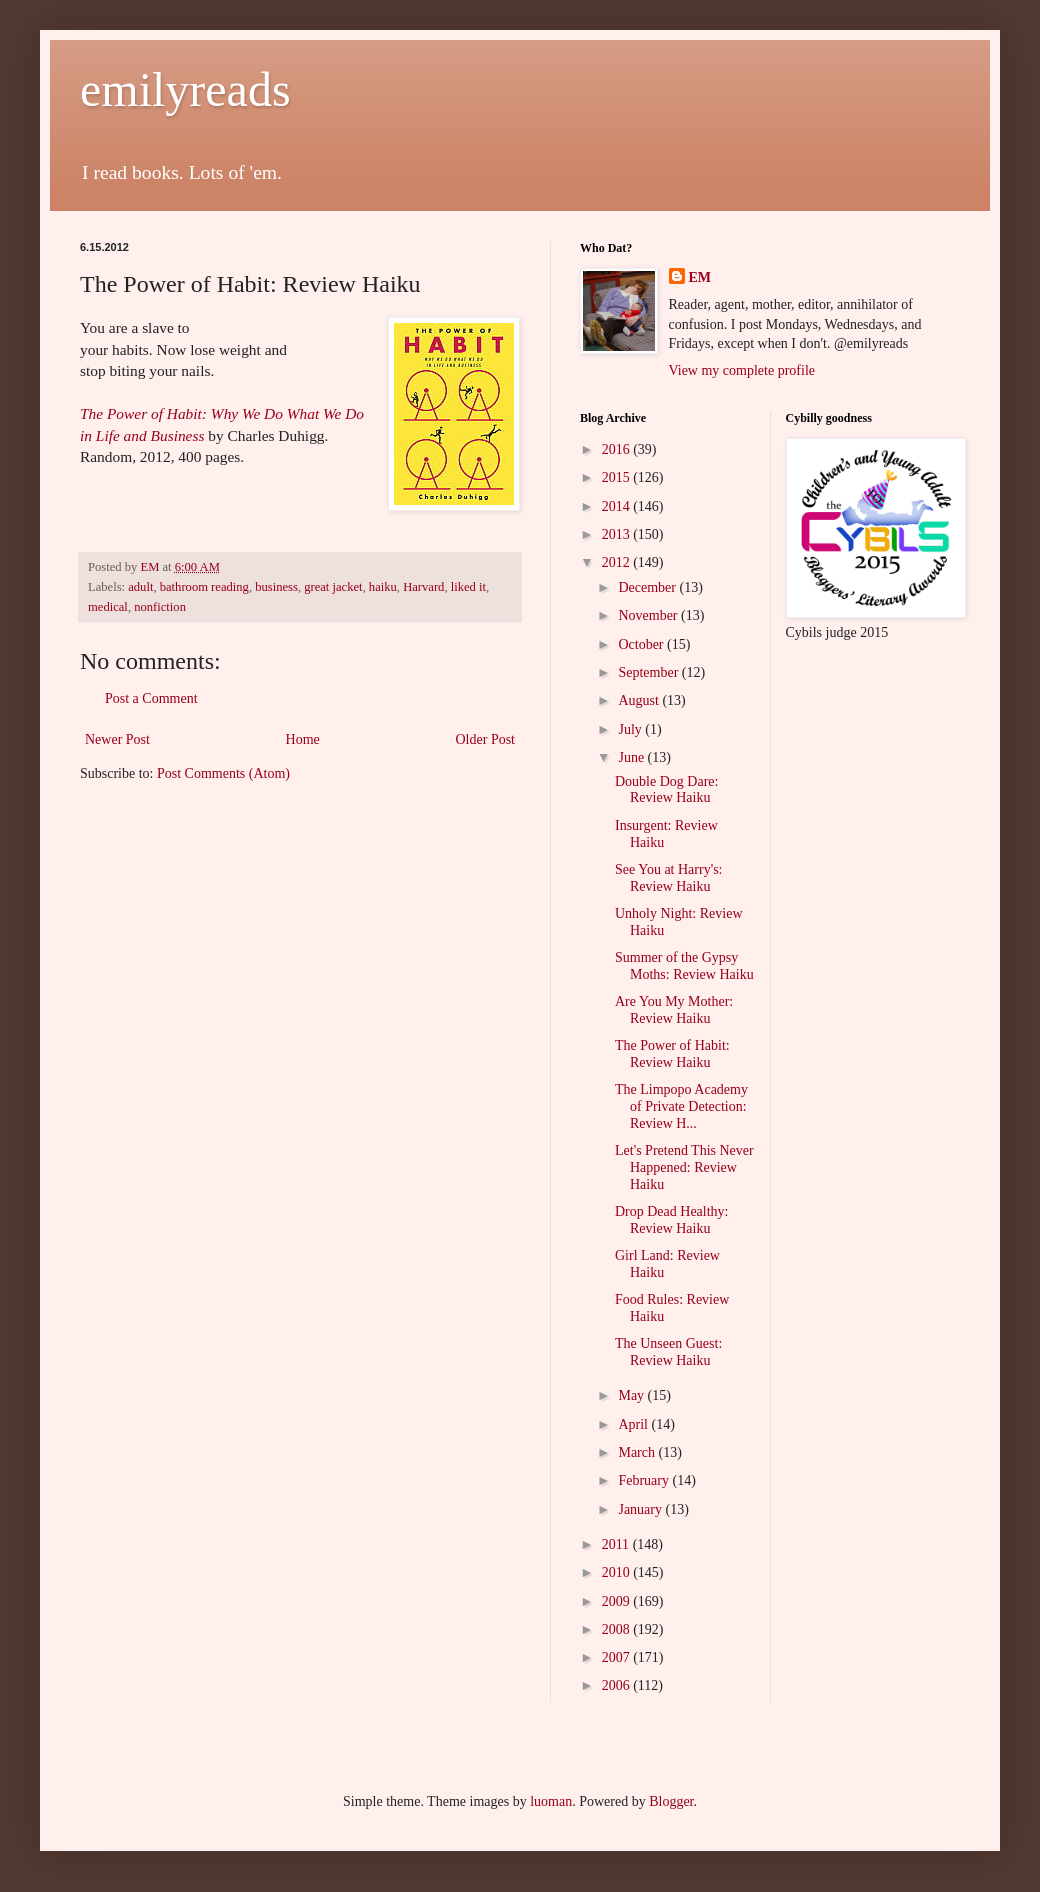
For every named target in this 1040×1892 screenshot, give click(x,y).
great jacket (333, 587)
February (645, 1480)
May (632, 1395)
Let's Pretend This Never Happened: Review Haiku (684, 1167)
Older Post (486, 739)
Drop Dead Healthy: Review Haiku (672, 1220)
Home (303, 739)
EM (700, 277)
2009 (618, 1601)
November (649, 615)
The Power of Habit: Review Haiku (672, 1054)
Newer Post (117, 739)
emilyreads (185, 89)
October (642, 644)
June (632, 757)
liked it (468, 587)
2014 (618, 506)
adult (140, 587)
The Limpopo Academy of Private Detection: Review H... (681, 1106)
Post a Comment (151, 698)
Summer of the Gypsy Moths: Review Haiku (684, 966)
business (276, 587)
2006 (618, 1685)
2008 (618, 1629)
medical (108, 607)
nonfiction (160, 607)
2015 (618, 477)
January (641, 1509)
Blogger (671, 1801)
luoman (551, 1801)
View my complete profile (742, 370)
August (640, 700)
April (634, 1424)
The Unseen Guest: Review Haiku (668, 1352)
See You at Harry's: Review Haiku (669, 878)
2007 (618, 1657)
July (631, 729)
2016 (618, 449)
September (649, 672)
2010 (618, 1572)
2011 (617, 1544)
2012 (618, 562)
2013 (618, 534)
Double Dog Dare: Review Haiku (666, 790)
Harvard (423, 587)
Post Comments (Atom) (223, 773)
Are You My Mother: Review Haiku (674, 1010)
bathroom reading (204, 587)
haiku (383, 587)
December (648, 587)
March (638, 1452)
